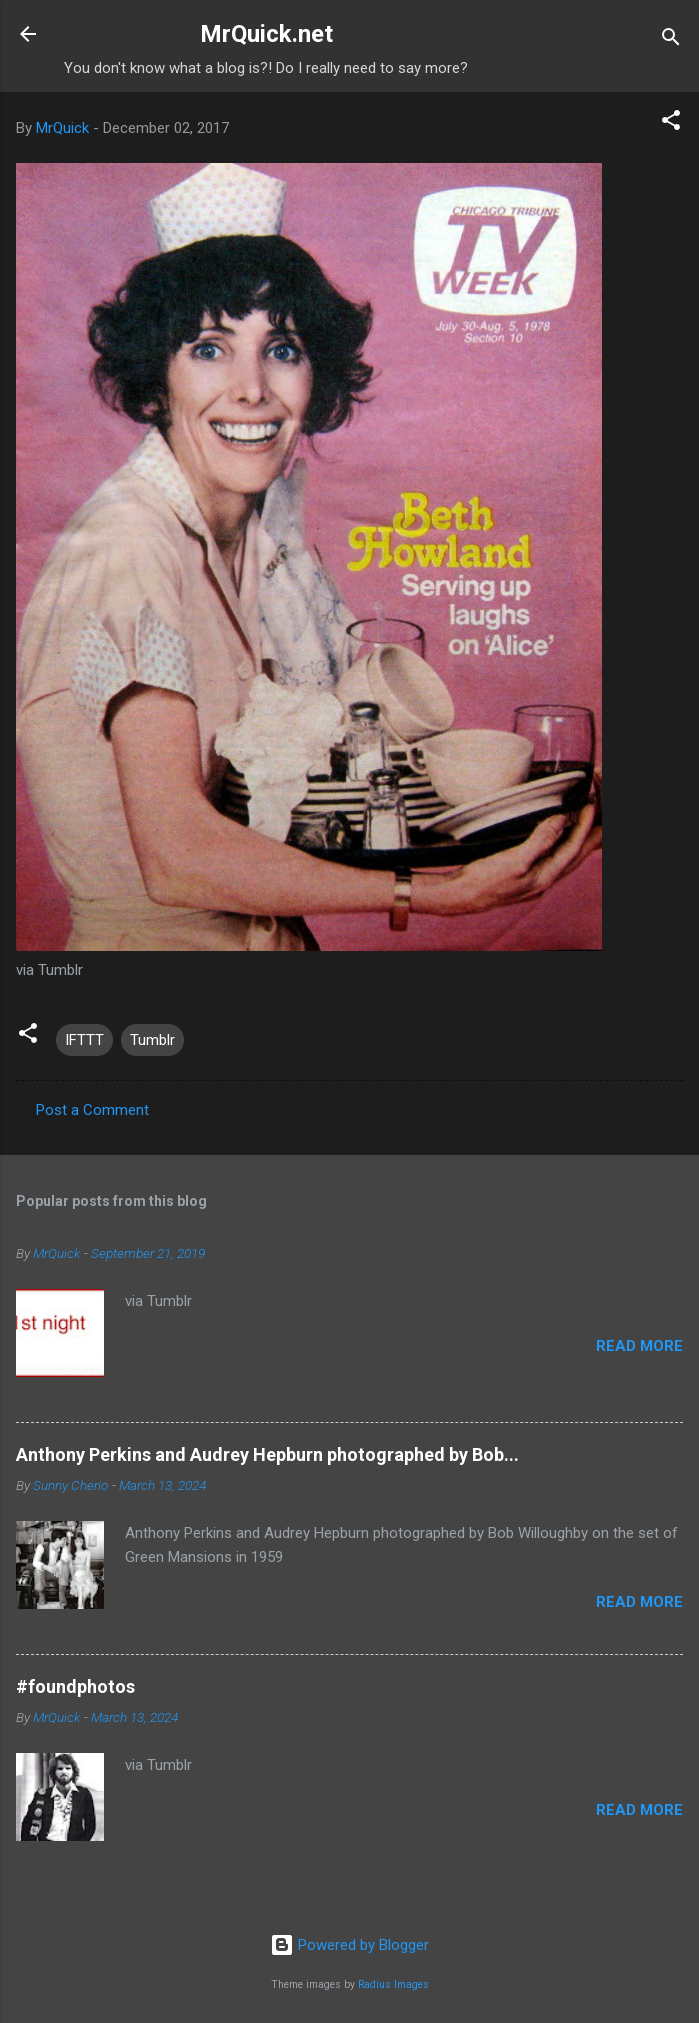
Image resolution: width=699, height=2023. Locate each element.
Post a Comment (92, 1110)
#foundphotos (75, 1686)
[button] (671, 123)
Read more (639, 1346)
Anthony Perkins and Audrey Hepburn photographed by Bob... (267, 1454)
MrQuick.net (266, 34)
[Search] (671, 40)
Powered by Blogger (349, 1945)
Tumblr (152, 1040)
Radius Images (393, 1984)
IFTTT (84, 1040)
